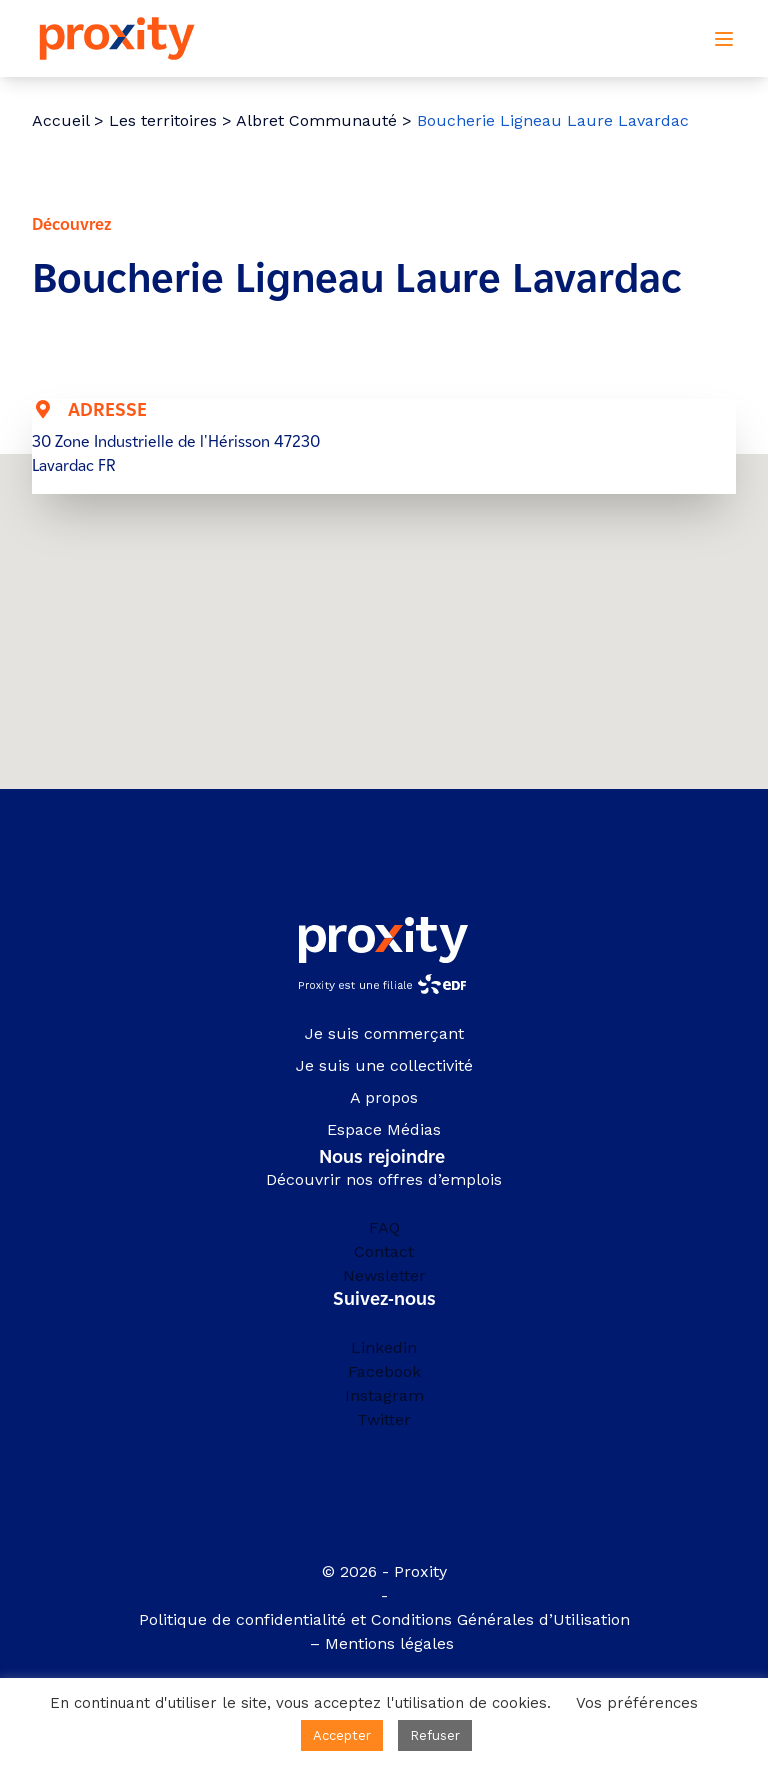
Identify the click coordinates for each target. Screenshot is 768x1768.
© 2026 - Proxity (384, 1571)
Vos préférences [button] (637, 1703)
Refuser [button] (435, 1735)
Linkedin (384, 1347)
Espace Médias (384, 1129)
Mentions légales (392, 1643)
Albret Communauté (316, 120)
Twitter (384, 1419)
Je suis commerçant (384, 1033)
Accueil (60, 120)
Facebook (384, 1371)
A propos (384, 1097)
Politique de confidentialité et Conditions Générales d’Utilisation (384, 1619)
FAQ (384, 1227)
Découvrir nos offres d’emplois (384, 1179)
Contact (384, 1251)
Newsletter (384, 1275)
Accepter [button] (342, 1735)
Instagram (384, 1395)
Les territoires (163, 120)
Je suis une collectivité (384, 1065)
